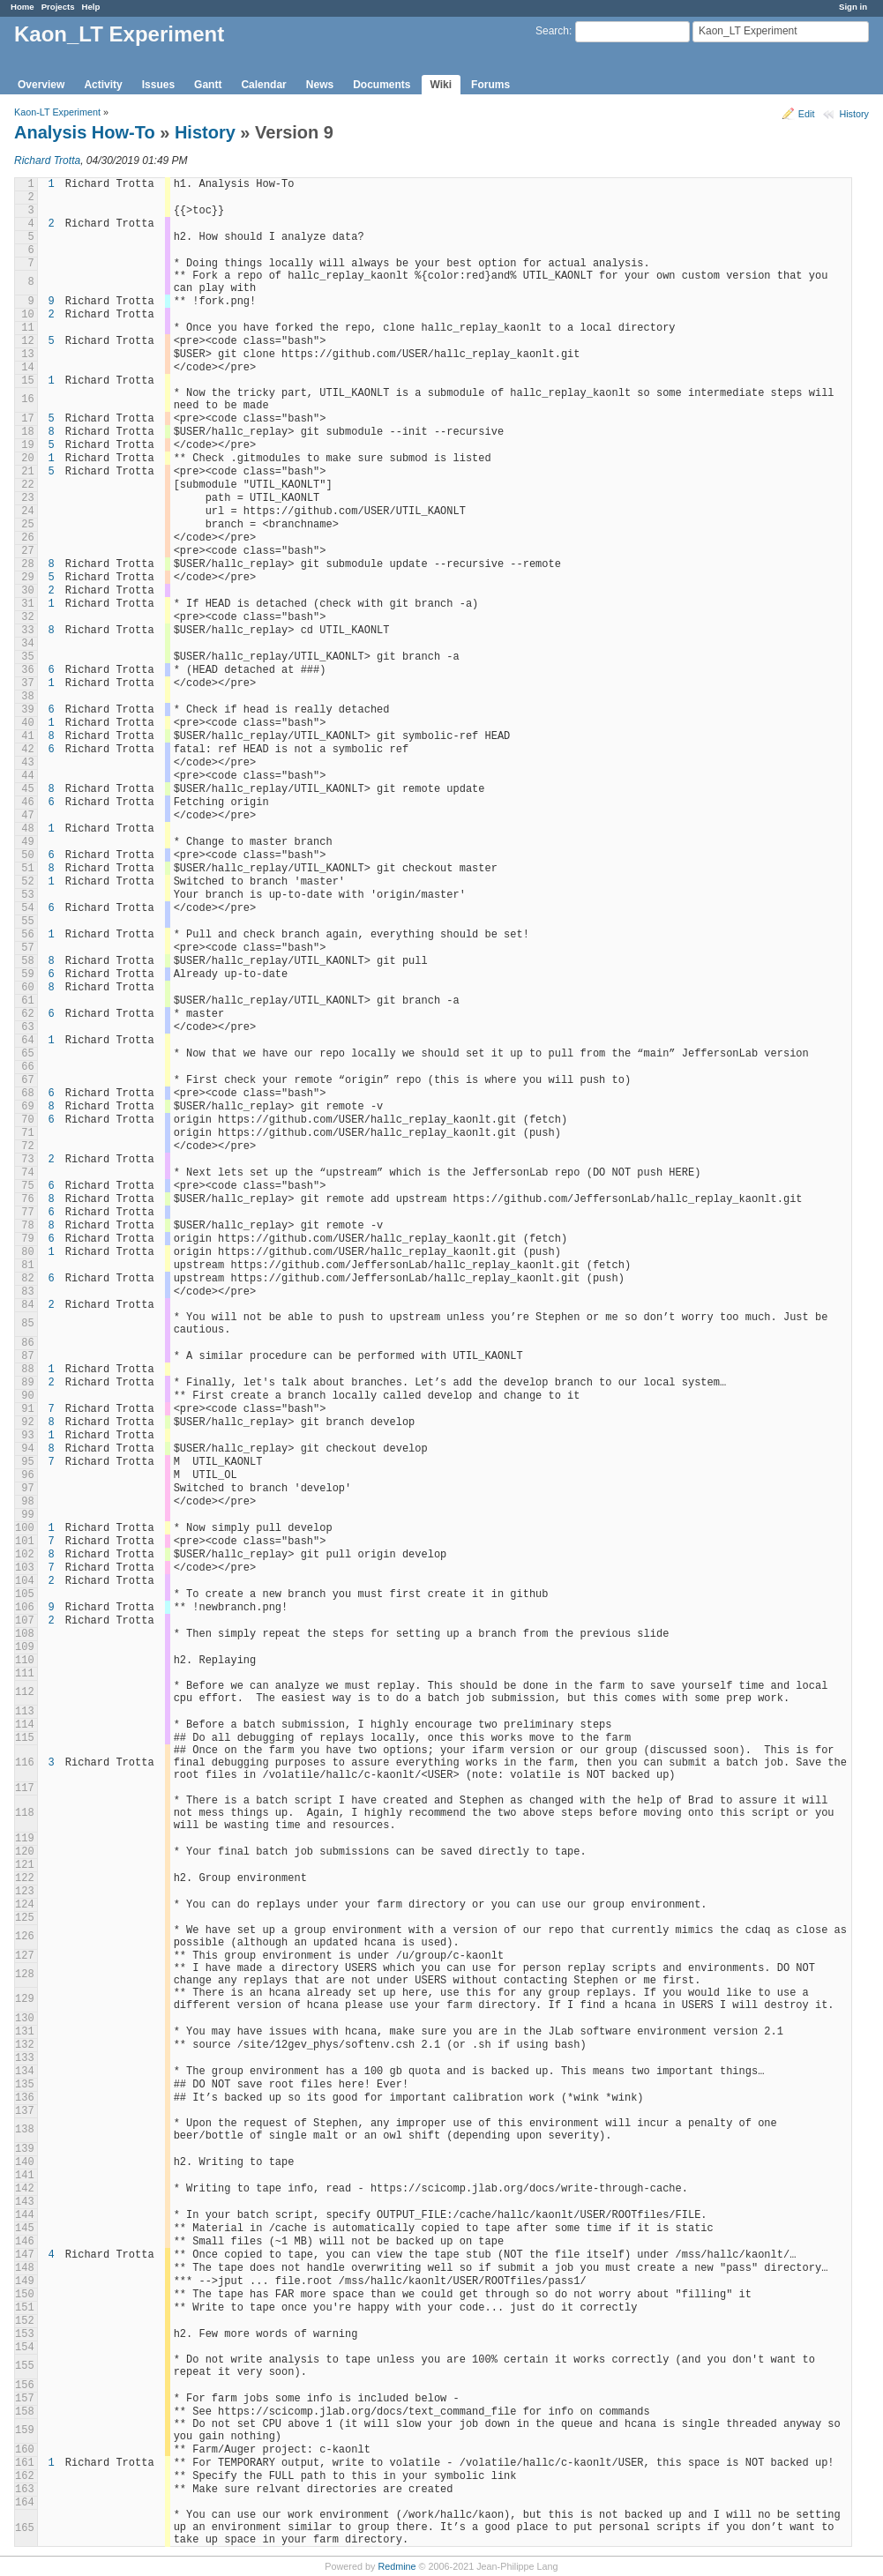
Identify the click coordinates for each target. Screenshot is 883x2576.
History (854, 113)
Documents (381, 84)
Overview (41, 84)
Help (91, 6)
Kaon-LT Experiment (57, 112)
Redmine (396, 2566)
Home (22, 6)
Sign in (853, 6)
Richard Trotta (47, 160)
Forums (490, 84)
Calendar (263, 84)
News (319, 84)
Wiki (441, 84)
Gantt (207, 84)
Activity (103, 84)
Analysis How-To (84, 132)
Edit (806, 113)
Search (552, 31)
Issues (158, 84)
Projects (58, 6)
